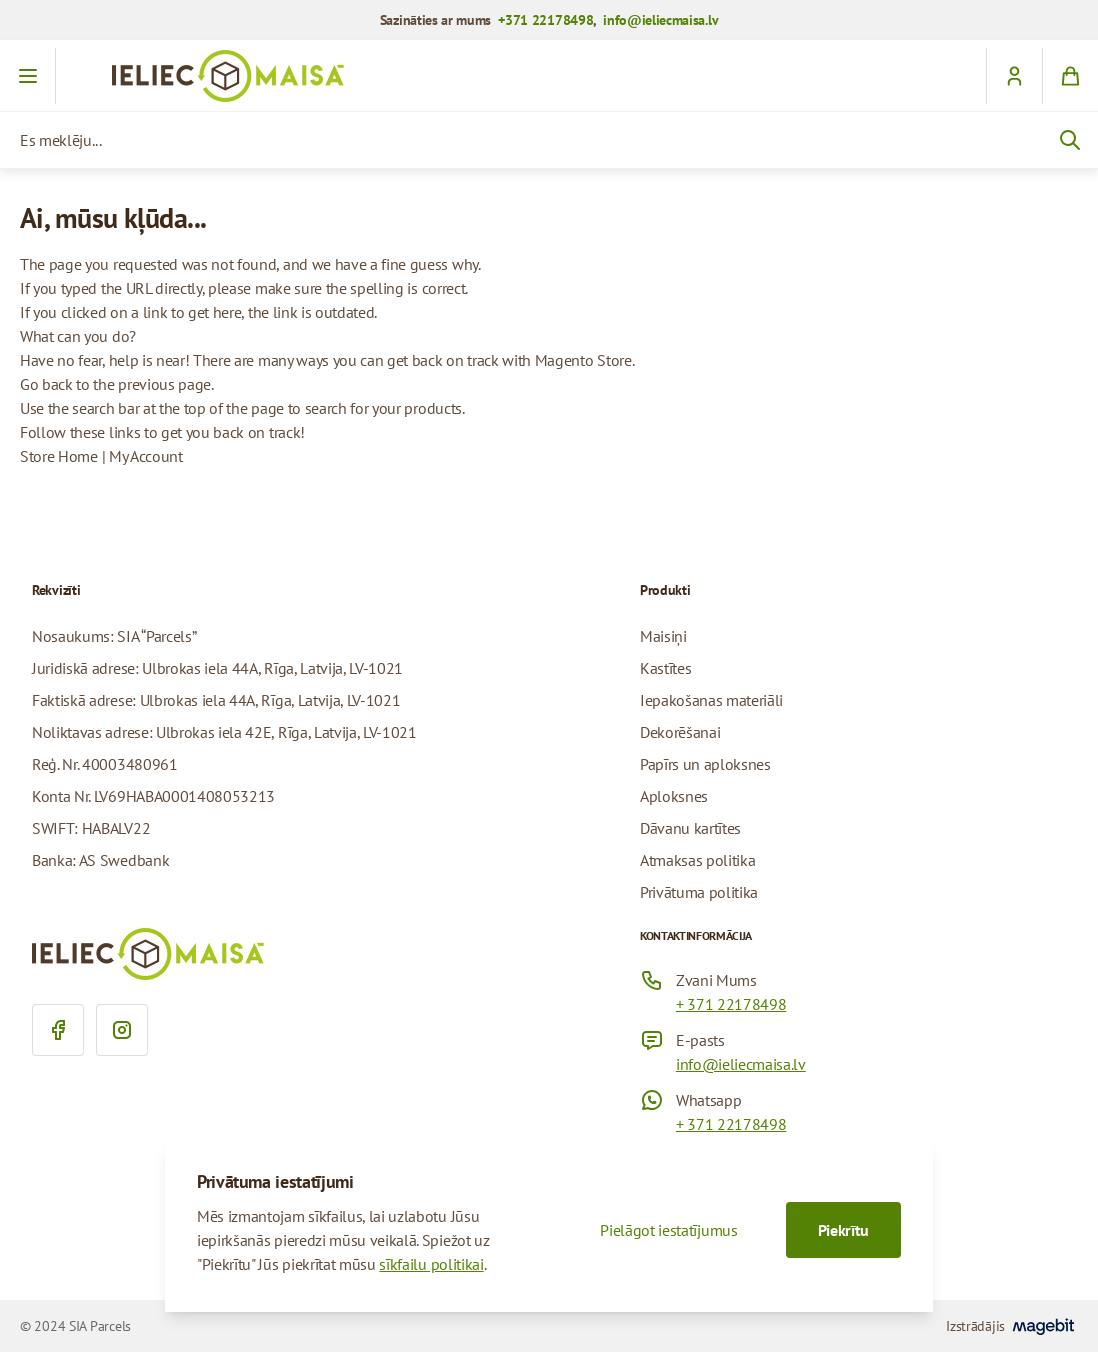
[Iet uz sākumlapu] (549, 76)
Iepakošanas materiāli (711, 700)
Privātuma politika (699, 892)
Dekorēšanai (680, 732)
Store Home (59, 456)
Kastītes (665, 668)
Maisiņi (663, 636)
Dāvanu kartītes (690, 828)
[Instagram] (122, 1030)
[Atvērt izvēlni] (28, 76)
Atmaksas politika (698, 860)
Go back (46, 384)
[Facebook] (58, 1030)
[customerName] (1014, 76)
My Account (146, 456)
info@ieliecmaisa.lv (660, 20)
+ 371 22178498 (731, 1004)
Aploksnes (674, 796)
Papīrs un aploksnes (705, 764)
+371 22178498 (545, 20)
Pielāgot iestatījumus (668, 1230)
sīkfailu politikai (431, 1264)
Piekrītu (843, 1230)
